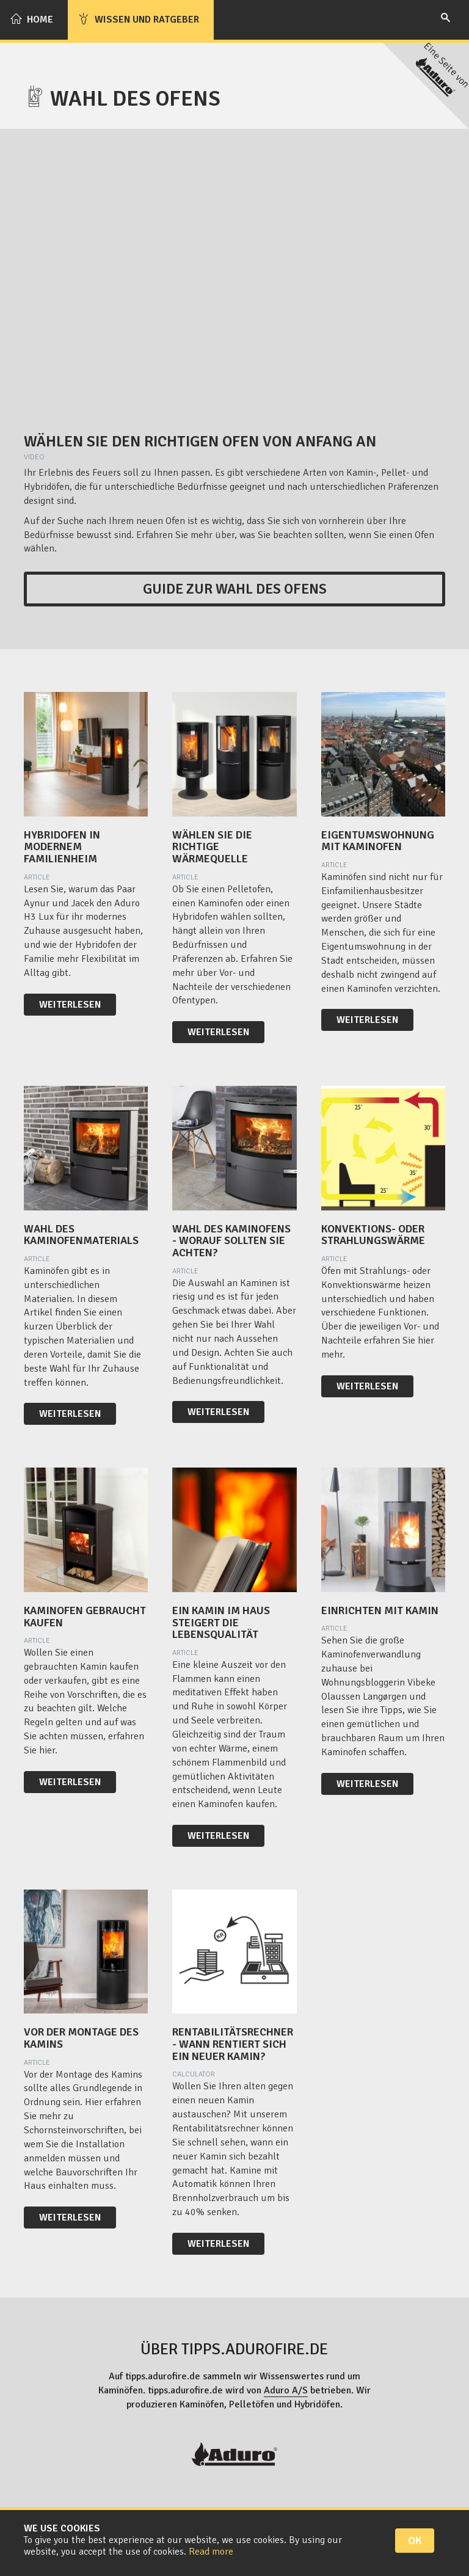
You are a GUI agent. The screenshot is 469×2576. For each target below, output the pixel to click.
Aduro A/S (286, 2390)
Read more (211, 2551)
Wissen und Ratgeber (138, 19)
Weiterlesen (70, 1005)
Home (31, 19)
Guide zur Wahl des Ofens (235, 589)
